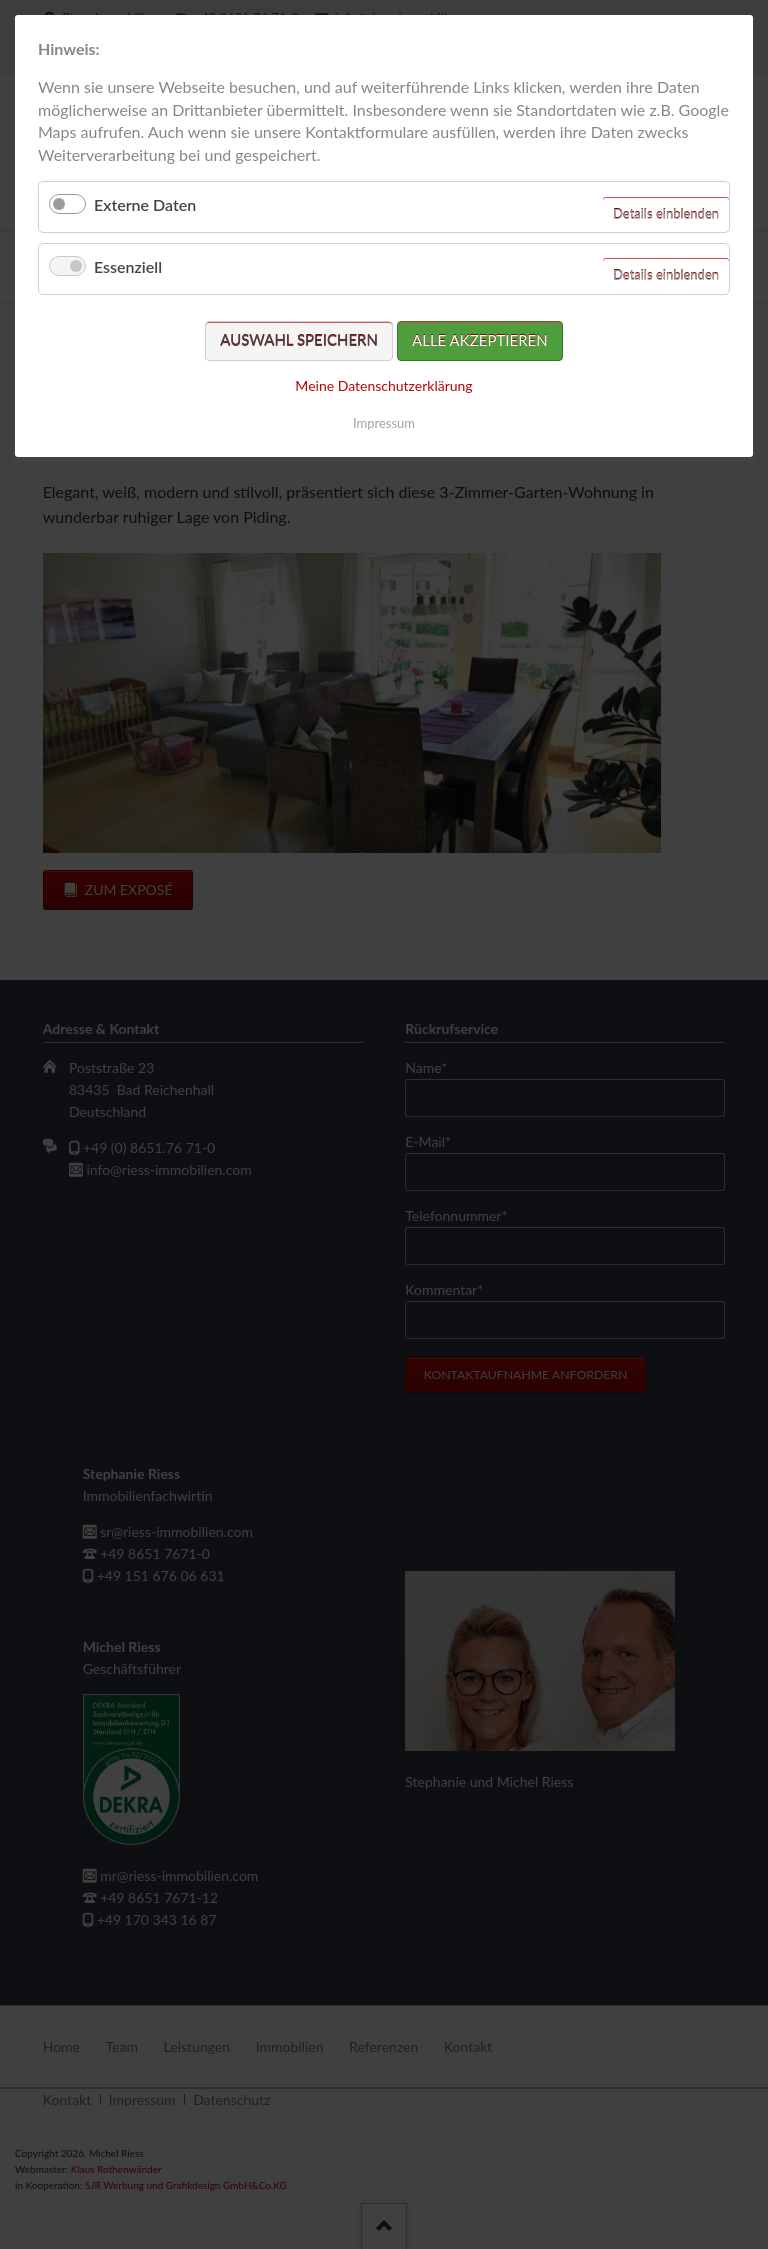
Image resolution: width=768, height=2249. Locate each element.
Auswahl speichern (299, 340)
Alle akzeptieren (480, 340)
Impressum (384, 423)
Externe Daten (145, 204)
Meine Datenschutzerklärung (383, 385)
